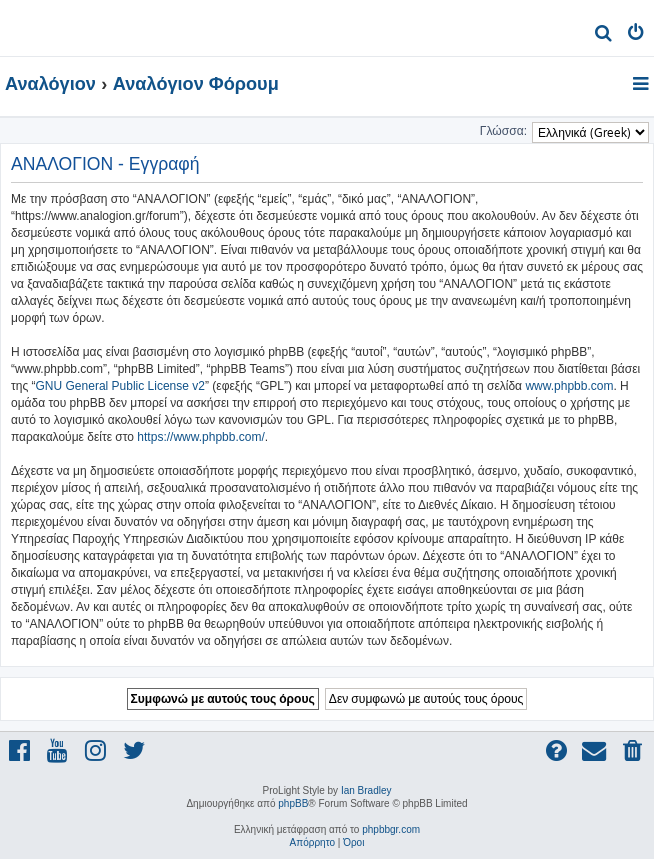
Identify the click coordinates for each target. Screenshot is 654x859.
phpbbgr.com (391, 829)
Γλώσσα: (503, 131)
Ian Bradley (366, 790)
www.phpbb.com (569, 386)
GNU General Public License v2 (120, 386)
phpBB (293, 803)
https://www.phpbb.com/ (200, 437)
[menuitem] (603, 35)
